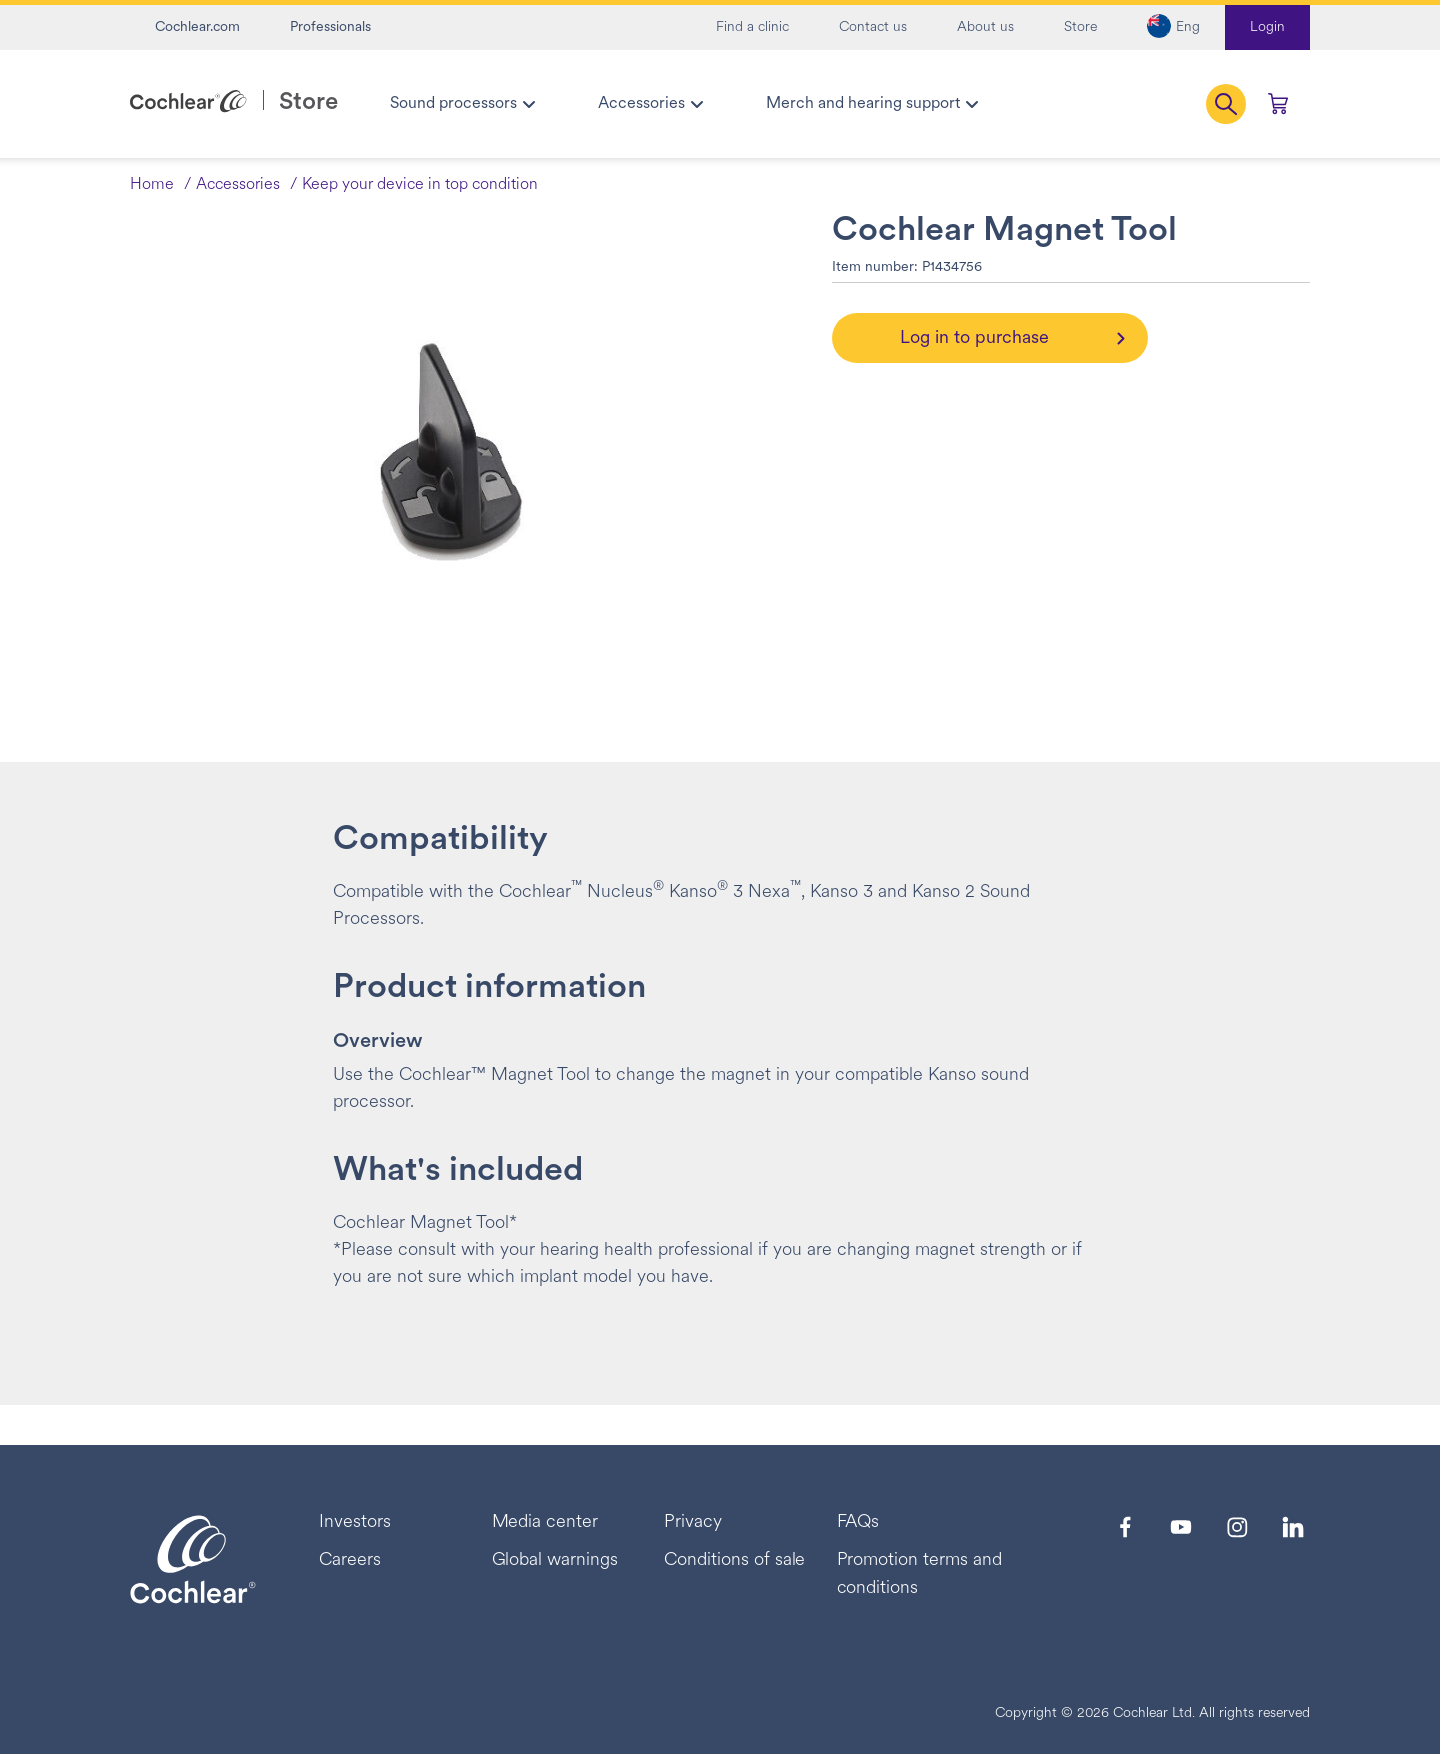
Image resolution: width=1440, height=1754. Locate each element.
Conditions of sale (734, 1560)
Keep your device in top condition (420, 185)
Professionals (330, 27)
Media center (545, 1522)
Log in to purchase (974, 338)
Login (1267, 27)
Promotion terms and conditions (919, 1574)
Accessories (238, 185)
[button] (1173, 27)
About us (985, 27)
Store (1080, 27)
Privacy (693, 1522)
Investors (355, 1522)
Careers (350, 1560)
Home (152, 185)
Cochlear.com (197, 27)
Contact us (873, 27)
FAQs (858, 1522)
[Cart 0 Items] (1278, 104)
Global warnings (555, 1560)
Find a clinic (752, 27)
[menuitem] (462, 104)
